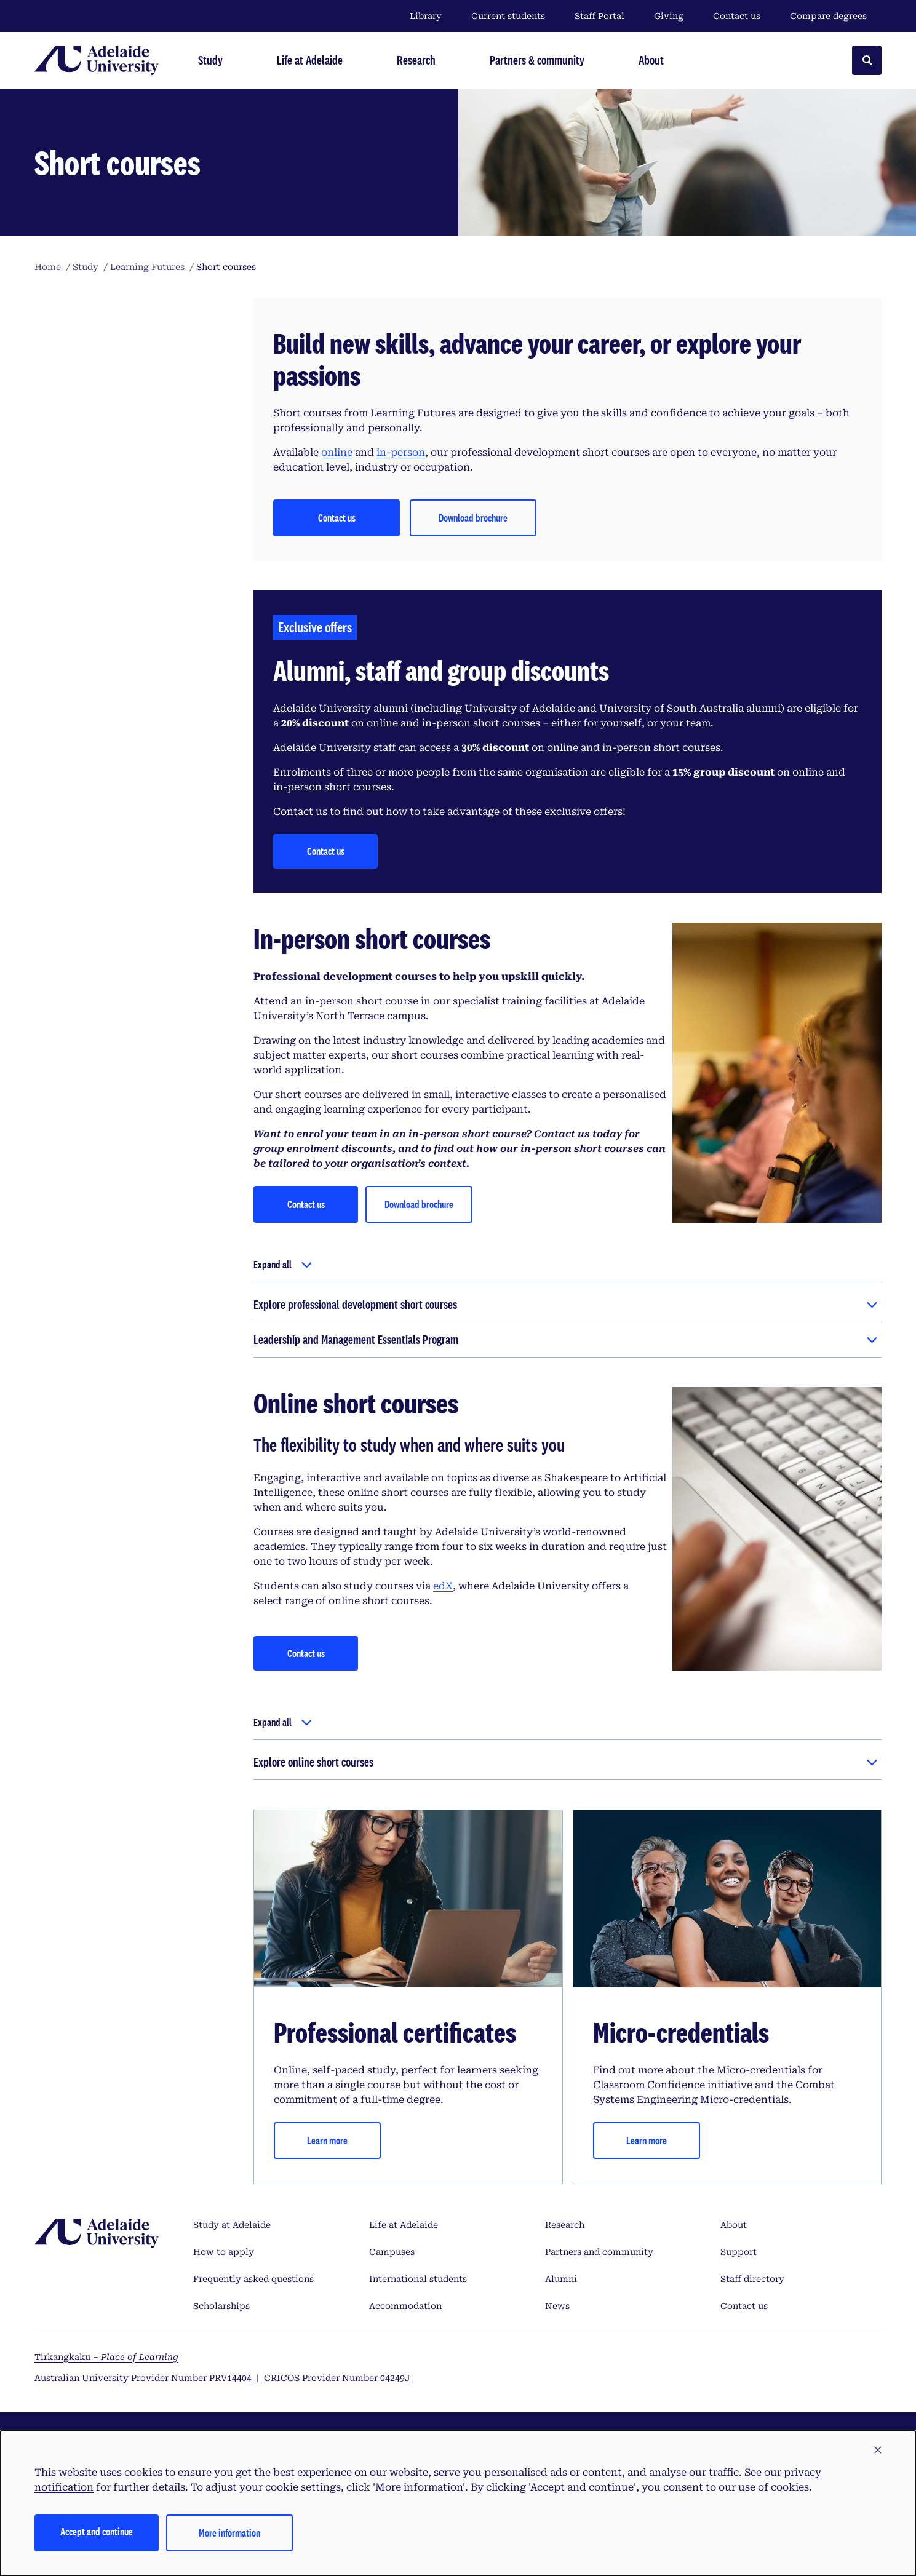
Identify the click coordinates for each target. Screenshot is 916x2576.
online (336, 452)
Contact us (736, 16)
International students (418, 2279)
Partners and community (599, 2252)
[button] (878, 2450)
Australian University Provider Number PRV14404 (143, 2378)
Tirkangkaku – (106, 2357)
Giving (668, 16)
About (733, 2225)
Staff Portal (599, 16)
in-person (400, 452)
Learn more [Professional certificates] (327, 2140)
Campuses (392, 2252)
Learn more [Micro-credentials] (646, 2140)
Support (738, 2252)
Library (426, 16)
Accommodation (405, 2306)
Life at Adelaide (403, 2225)
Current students (508, 16)
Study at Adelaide (232, 2225)
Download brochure (418, 1204)
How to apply (223, 2252)
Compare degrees (836, 16)
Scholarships (221, 2306)
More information (229, 2533)
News (557, 2306)
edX (443, 1586)
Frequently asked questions (253, 2279)
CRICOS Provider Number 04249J (337, 2378)
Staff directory (752, 2279)
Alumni (561, 2279)
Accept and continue (96, 2531)
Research (564, 2225)
